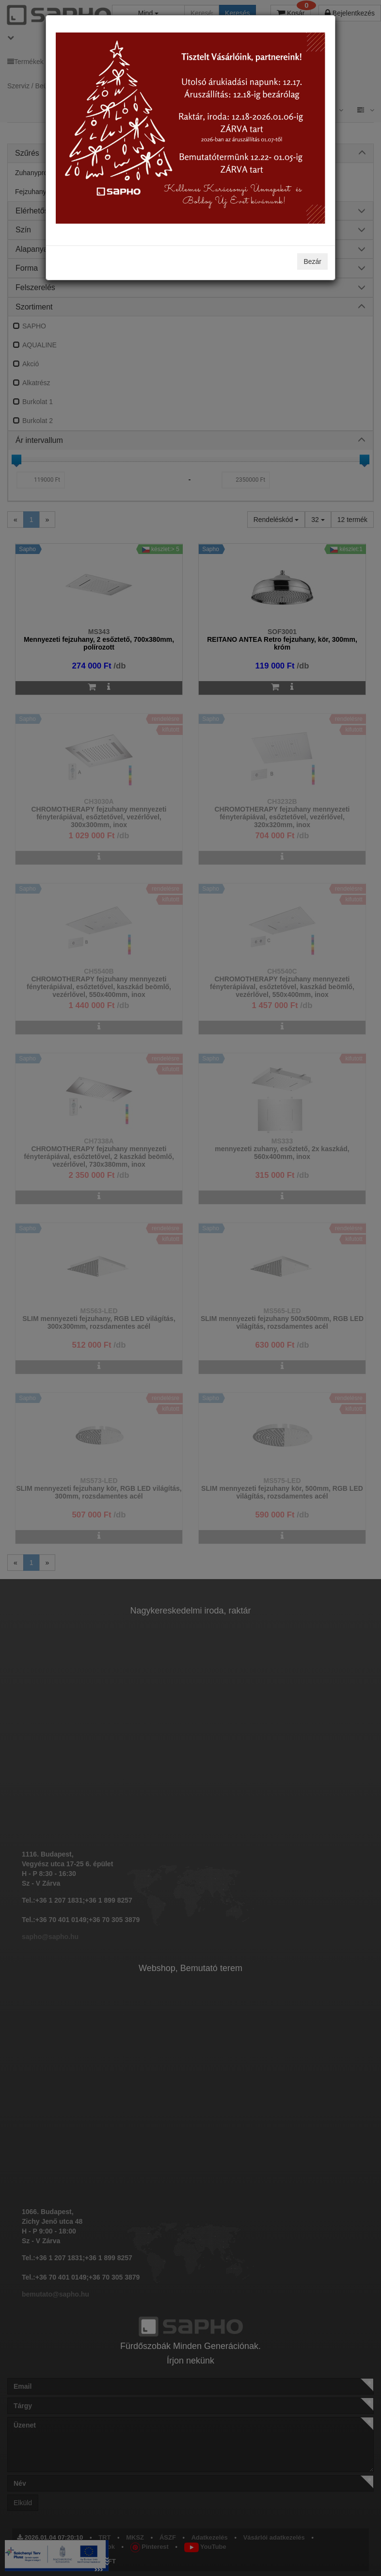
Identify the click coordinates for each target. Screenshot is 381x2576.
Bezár (312, 261)
